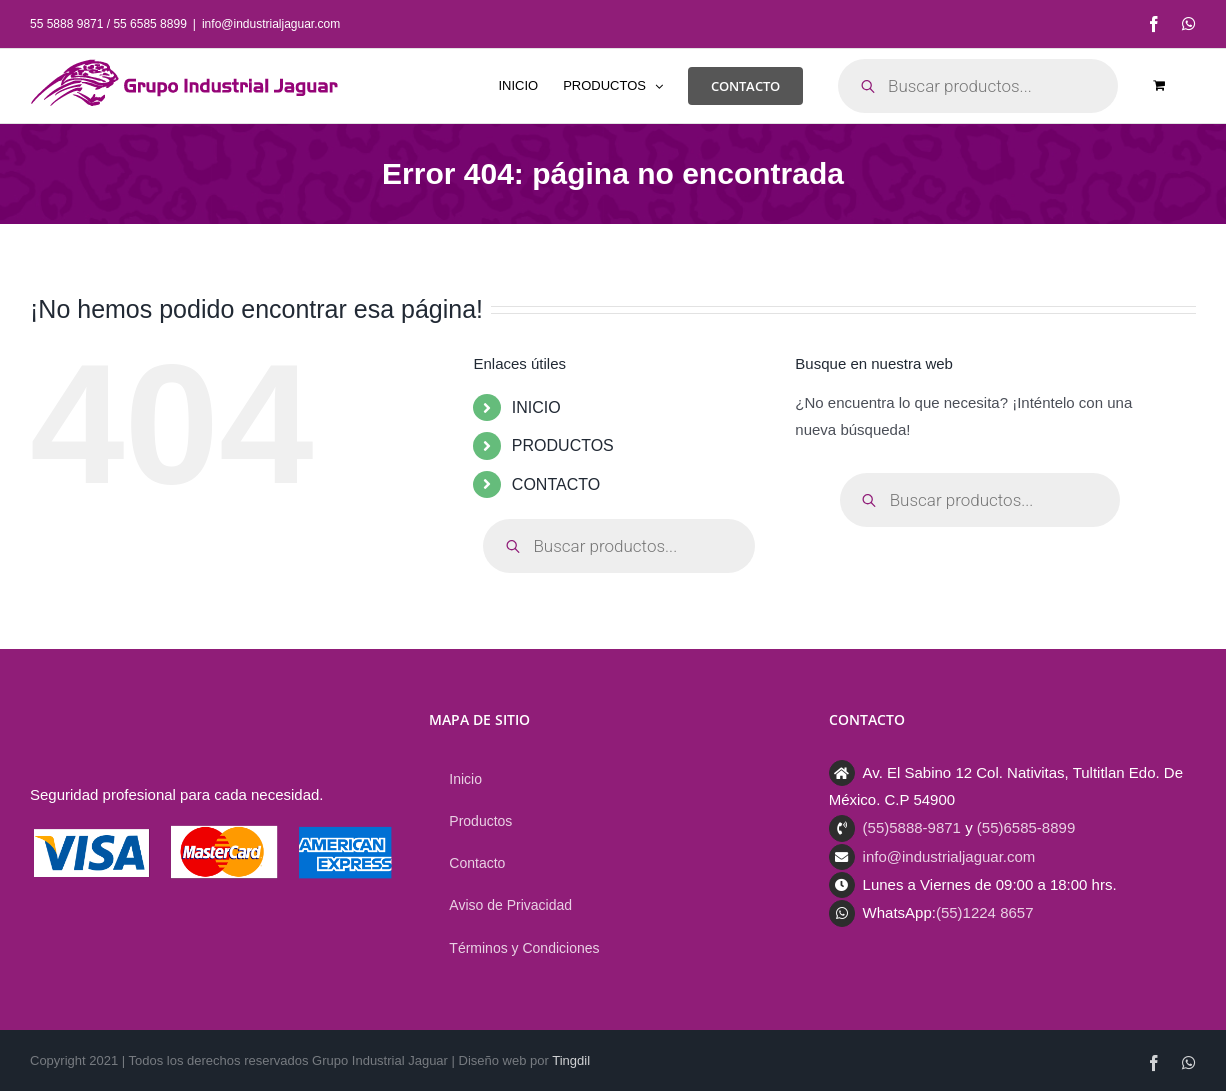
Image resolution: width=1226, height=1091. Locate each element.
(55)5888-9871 (912, 827)
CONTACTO (556, 484)
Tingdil (571, 1060)
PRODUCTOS (563, 445)
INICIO (536, 407)
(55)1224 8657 (985, 912)
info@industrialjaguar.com (271, 24)
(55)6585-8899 (1026, 827)
